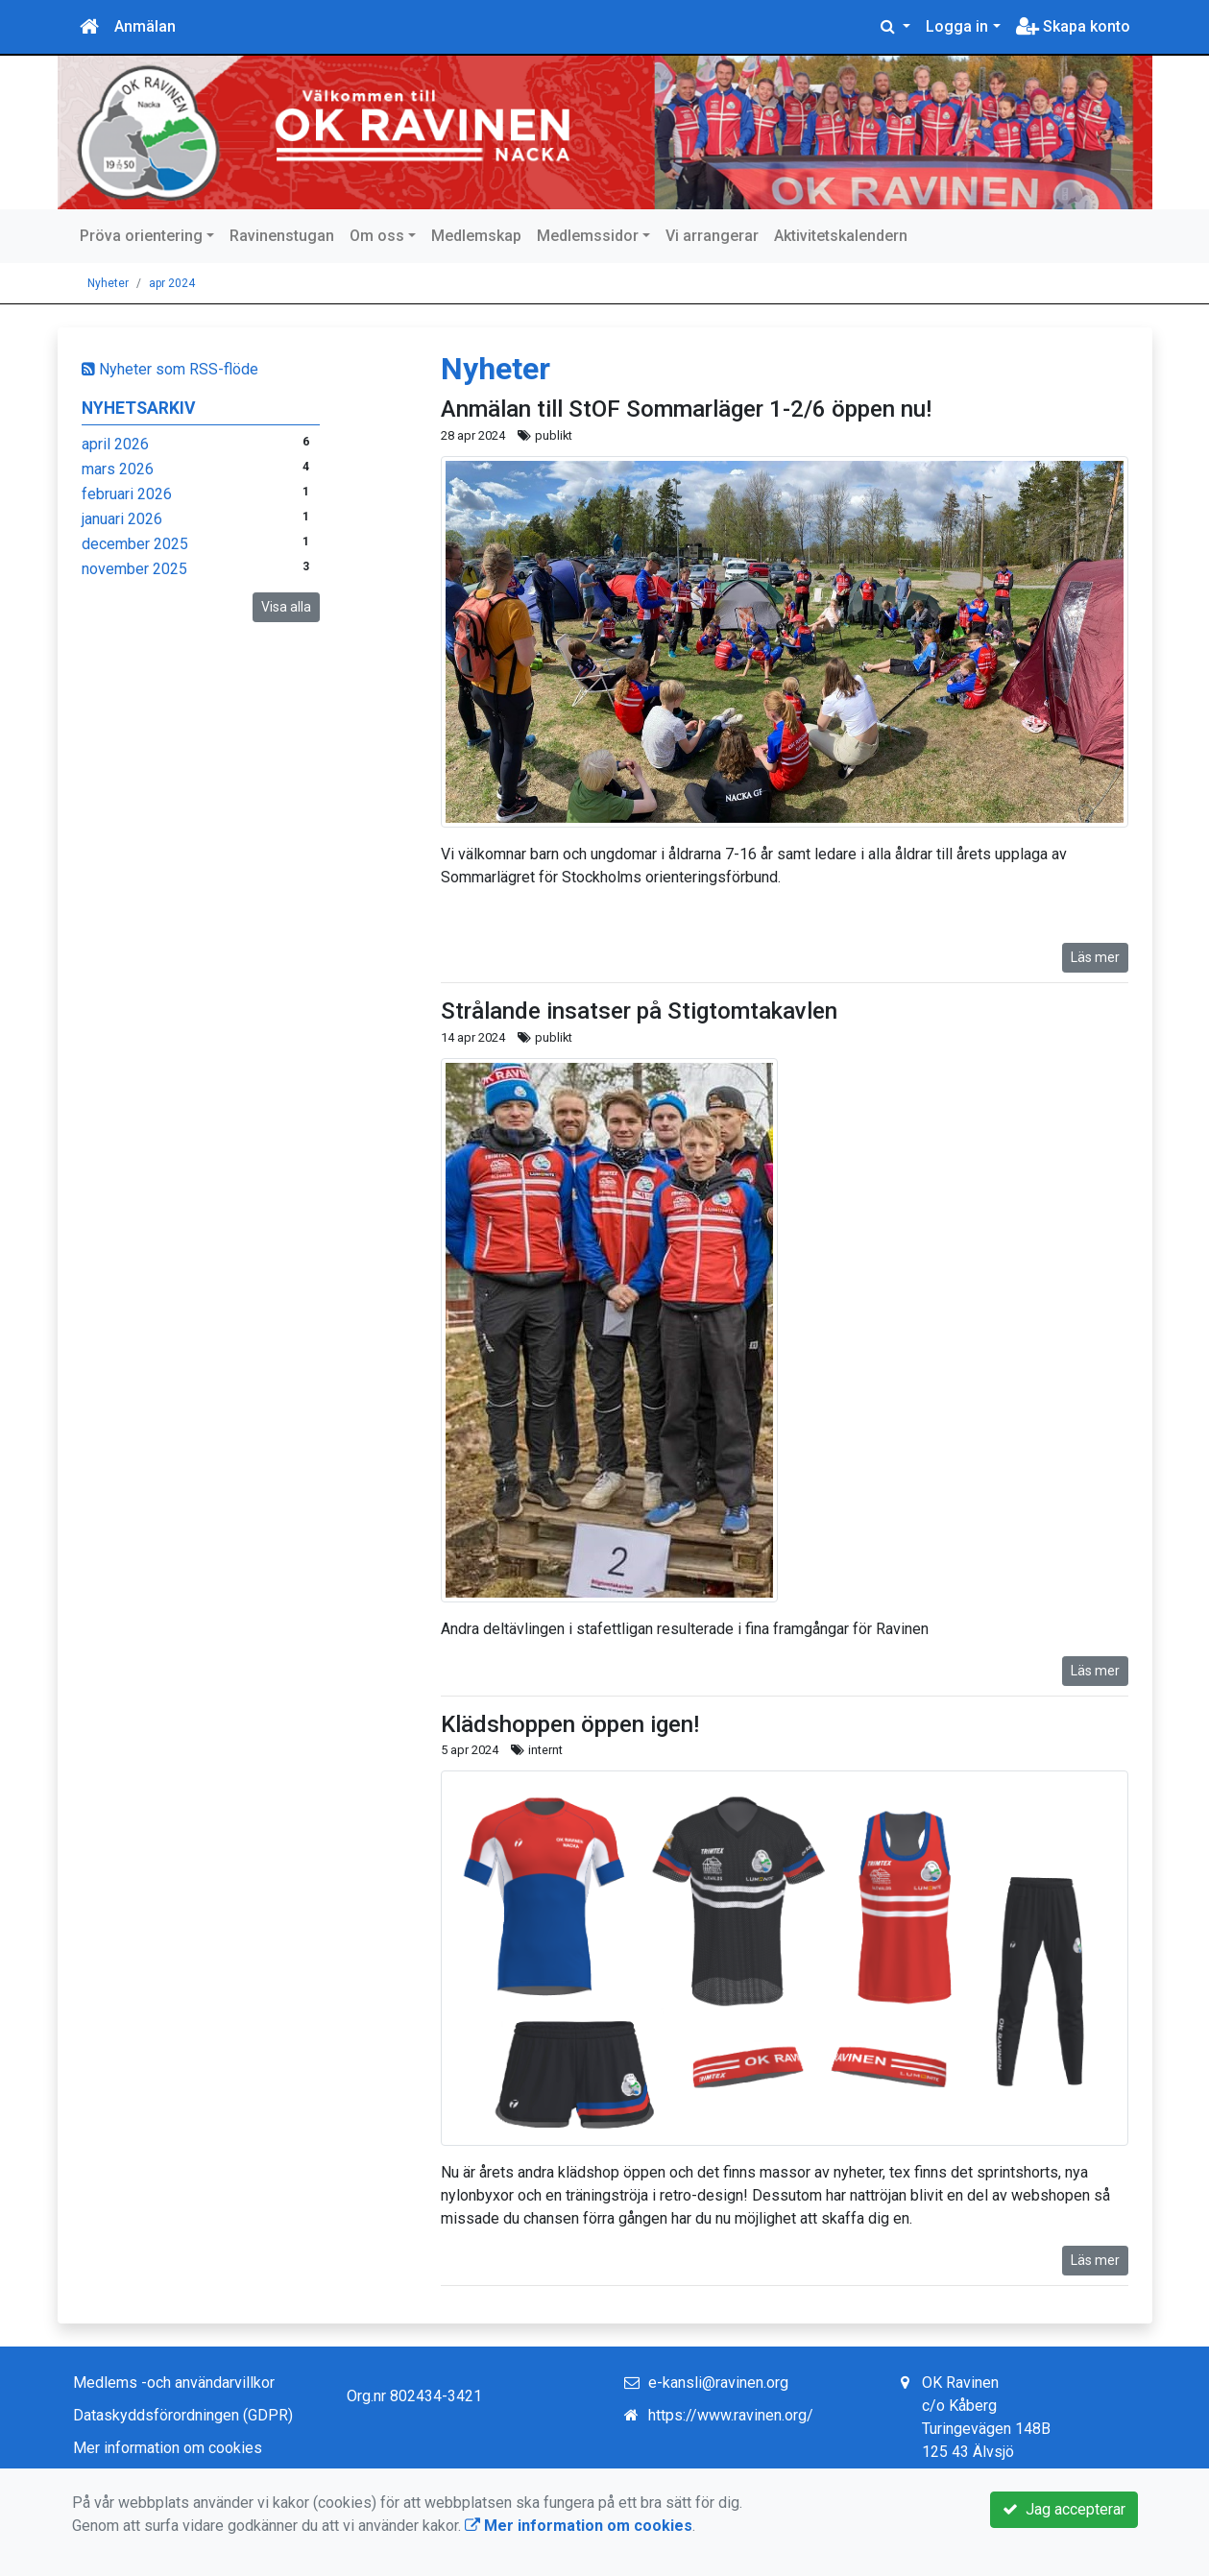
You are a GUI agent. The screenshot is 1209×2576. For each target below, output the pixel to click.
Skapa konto (1073, 26)
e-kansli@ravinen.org (718, 2382)
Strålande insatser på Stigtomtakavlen (639, 1011)
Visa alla (286, 606)
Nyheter (108, 283)
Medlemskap (476, 236)
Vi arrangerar (712, 236)
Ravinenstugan (282, 236)
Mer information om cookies (167, 2448)
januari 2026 (122, 519)
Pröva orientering (141, 236)
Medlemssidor (588, 236)
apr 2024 (172, 283)
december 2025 (135, 544)
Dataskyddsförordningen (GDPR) (183, 2415)
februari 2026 (127, 494)
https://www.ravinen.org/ (730, 2415)
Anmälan (145, 26)
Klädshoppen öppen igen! (570, 1724)
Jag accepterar (1064, 2509)
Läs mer (1095, 957)
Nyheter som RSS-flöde (170, 369)
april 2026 (115, 444)
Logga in (957, 26)
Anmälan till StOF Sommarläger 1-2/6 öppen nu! (686, 409)
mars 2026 (118, 469)
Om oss (377, 236)
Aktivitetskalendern (840, 236)
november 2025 (134, 569)
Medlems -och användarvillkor (174, 2382)
